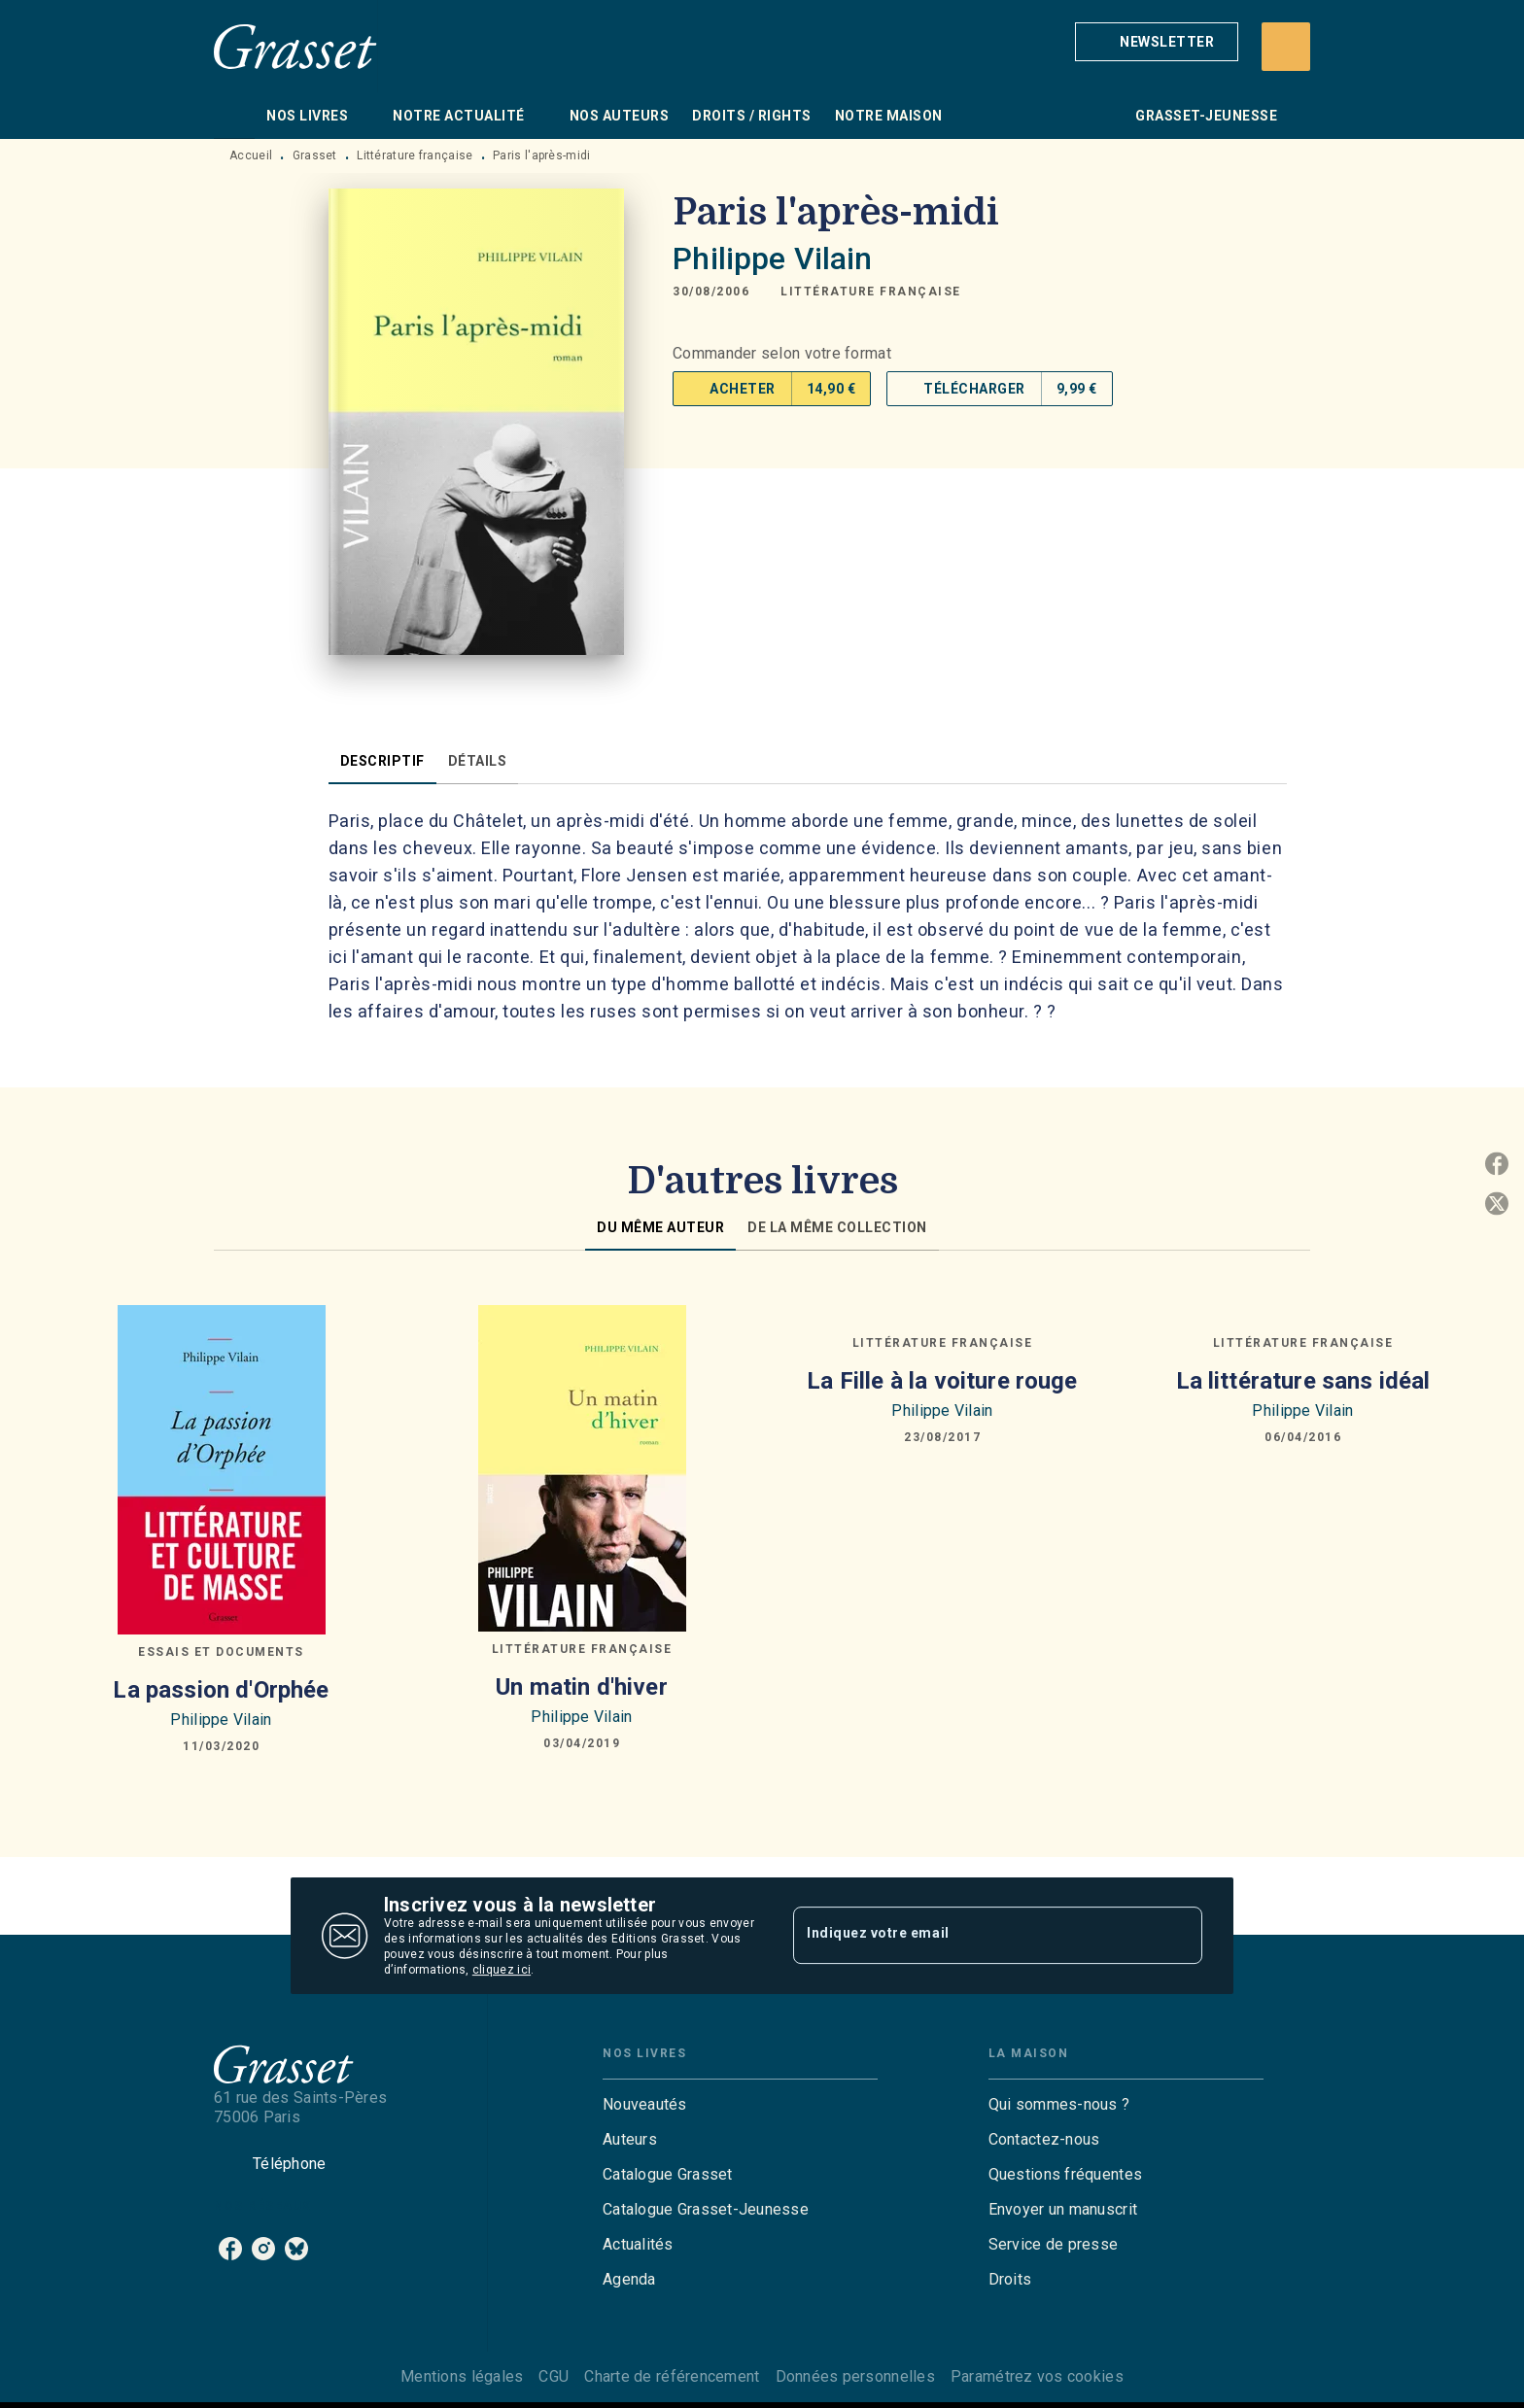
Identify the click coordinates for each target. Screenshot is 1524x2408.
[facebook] (230, 2248)
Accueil (250, 155)
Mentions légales (461, 2376)
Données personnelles (855, 2376)
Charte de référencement (671, 2376)
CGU (553, 2376)
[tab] (234, 115)
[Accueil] (295, 46)
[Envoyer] (1179, 1935)
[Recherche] (1286, 46)
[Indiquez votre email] (973, 1936)
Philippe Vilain (772, 258)
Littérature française (414, 155)
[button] (1156, 41)
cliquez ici (501, 1970)
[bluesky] (296, 2248)
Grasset (315, 155)
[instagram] (263, 2248)
